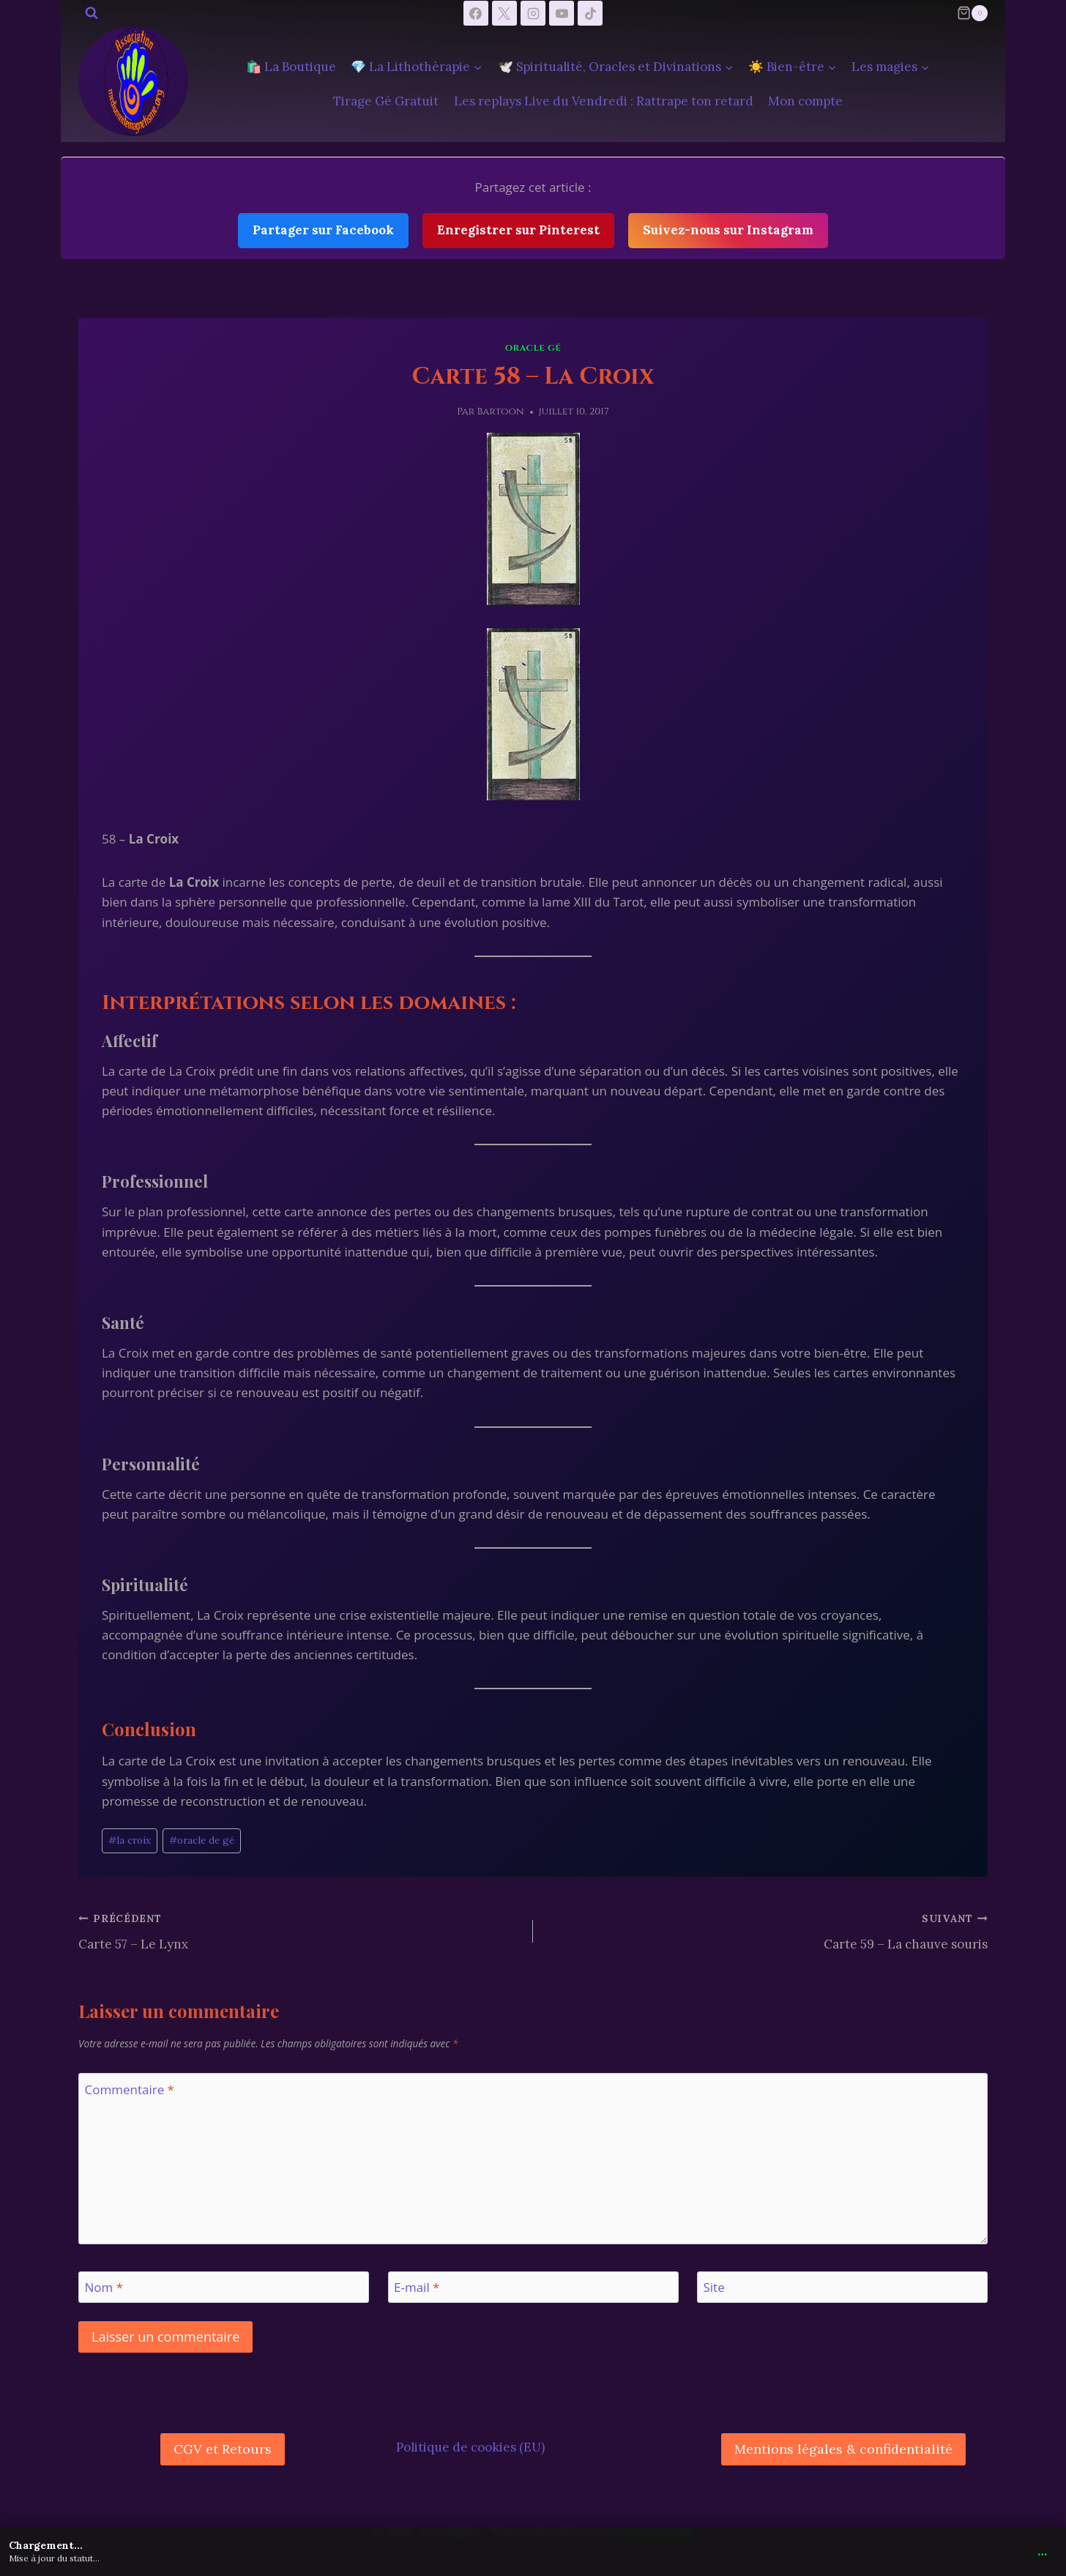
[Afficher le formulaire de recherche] (91, 13)
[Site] (842, 2287)
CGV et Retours (223, 2449)
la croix (129, 1840)
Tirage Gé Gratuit (386, 101)
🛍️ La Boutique (291, 67)
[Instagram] (533, 13)
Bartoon (500, 411)
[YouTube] (561, 13)
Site (714, 2287)
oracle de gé (201, 1840)
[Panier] (972, 13)
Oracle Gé (533, 348)
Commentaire (129, 2090)
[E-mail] (533, 2287)
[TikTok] (590, 13)
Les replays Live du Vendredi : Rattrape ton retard (603, 101)
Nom (104, 2287)
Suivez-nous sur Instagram (728, 230)
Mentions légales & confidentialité (843, 2449)
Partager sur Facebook (323, 230)
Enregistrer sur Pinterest (518, 230)
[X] (504, 13)
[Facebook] (475, 13)
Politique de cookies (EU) (470, 2447)
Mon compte (805, 101)
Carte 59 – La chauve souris (766, 1930)
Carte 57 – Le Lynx (299, 1930)
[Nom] (223, 2287)
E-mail (416, 2287)
